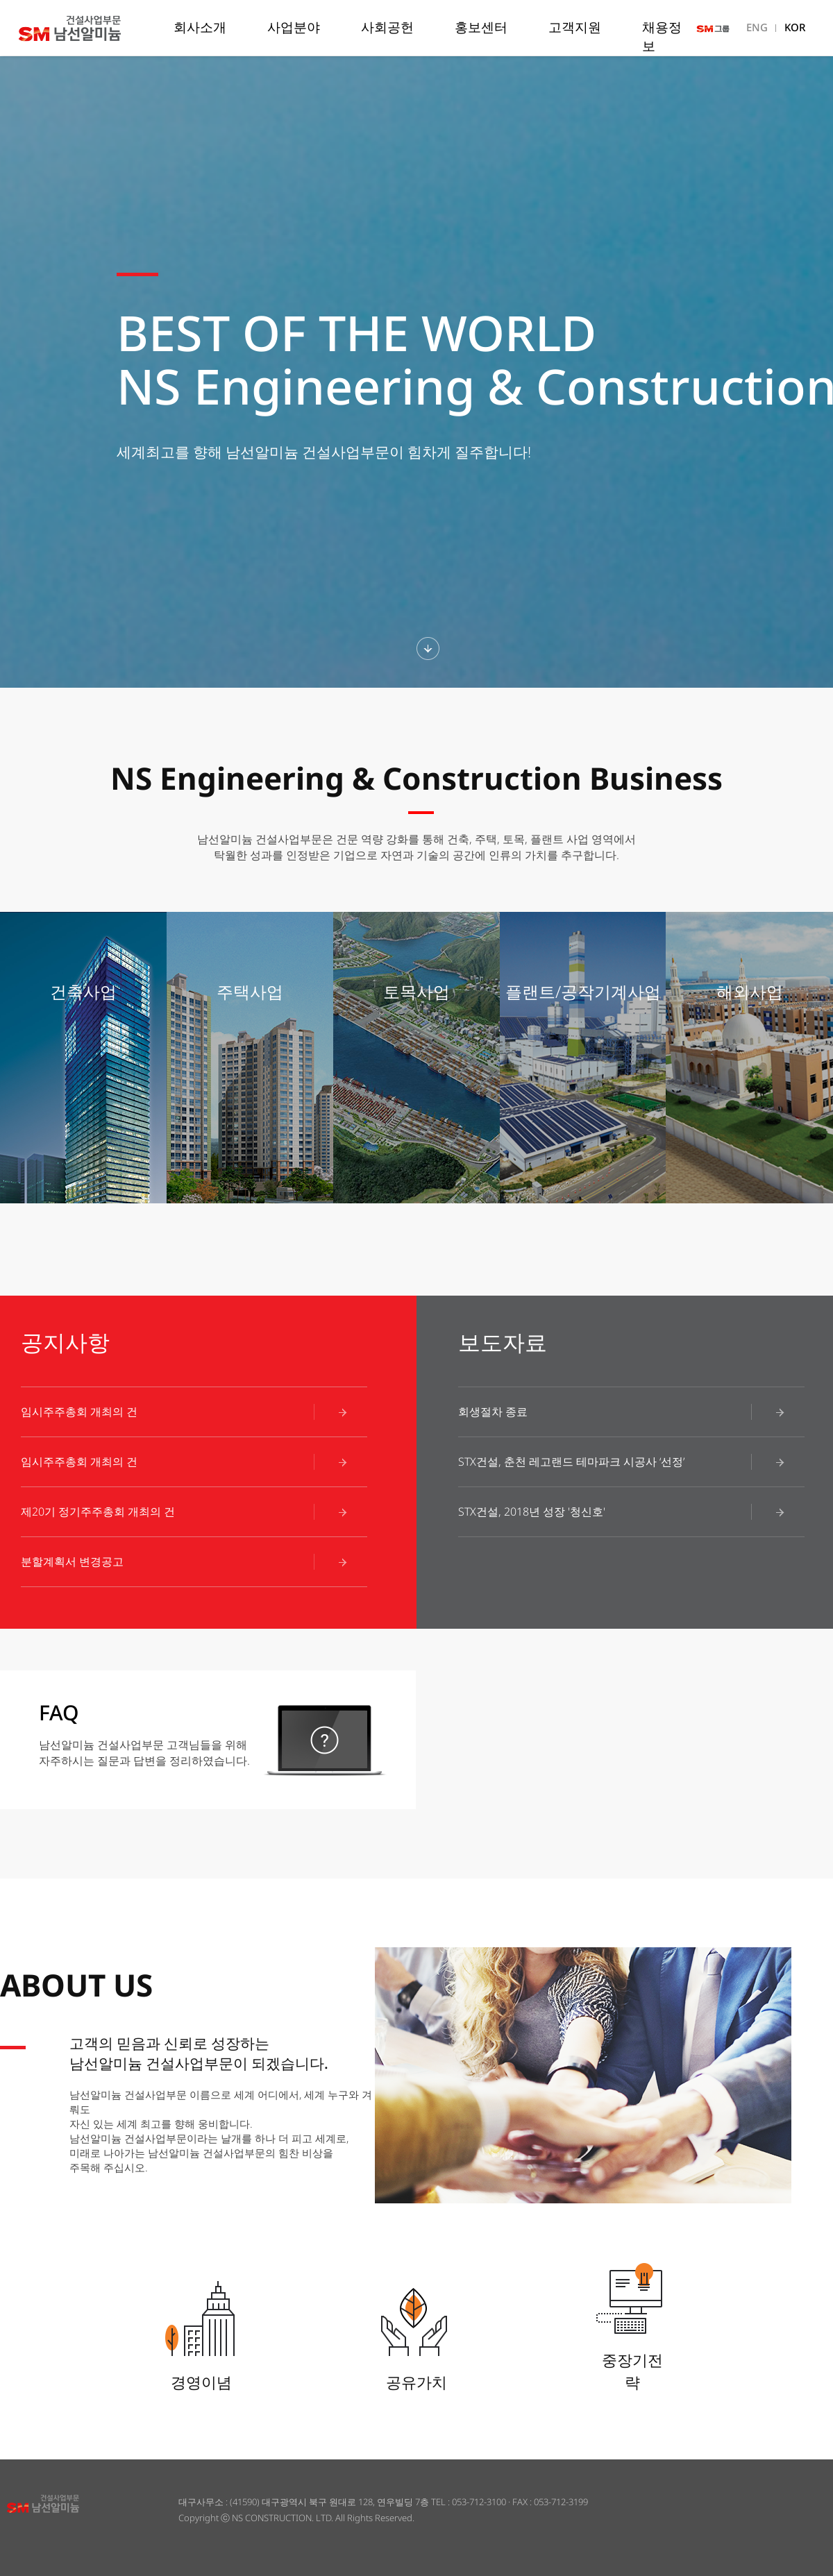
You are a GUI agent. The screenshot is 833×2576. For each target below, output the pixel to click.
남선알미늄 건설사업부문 (92, 28)
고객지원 (574, 27)
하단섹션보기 (427, 648)
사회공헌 (387, 27)
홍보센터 (481, 27)
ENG (757, 27)
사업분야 (293, 27)
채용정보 (662, 36)
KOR (794, 27)
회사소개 (200, 27)
